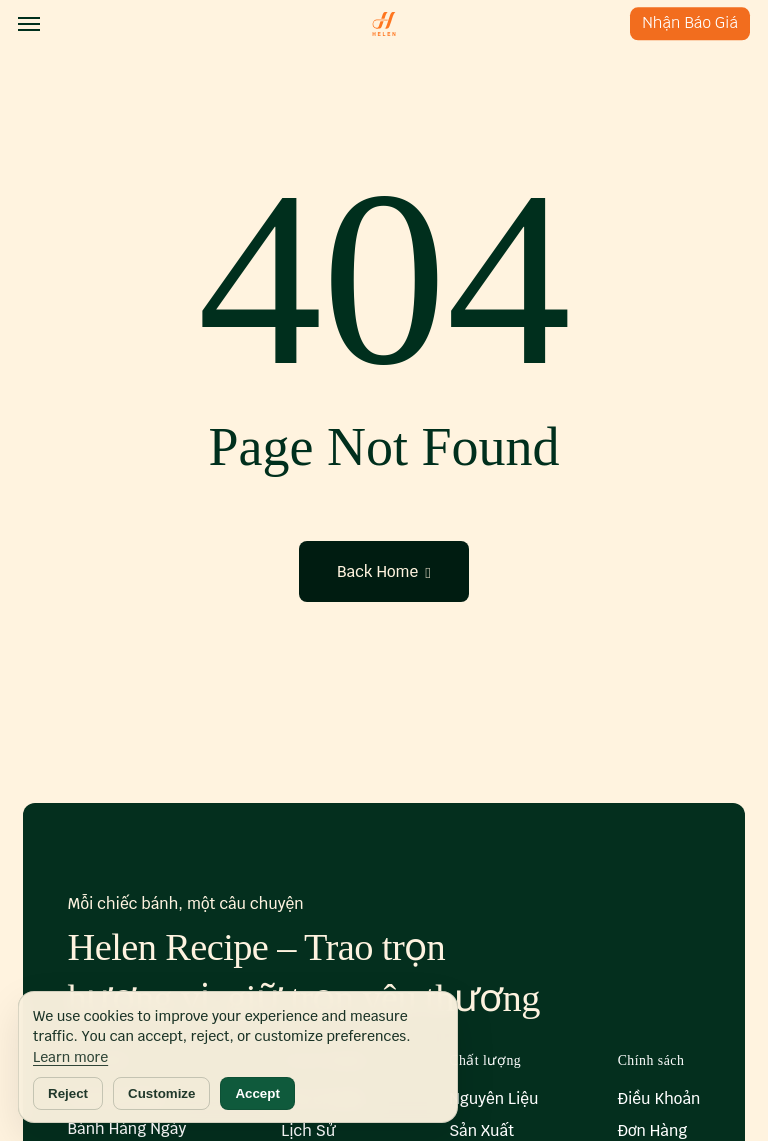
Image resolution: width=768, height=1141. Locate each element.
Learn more (70, 1057)
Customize (161, 1093)
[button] (29, 24)
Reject (68, 1093)
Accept (257, 1093)
